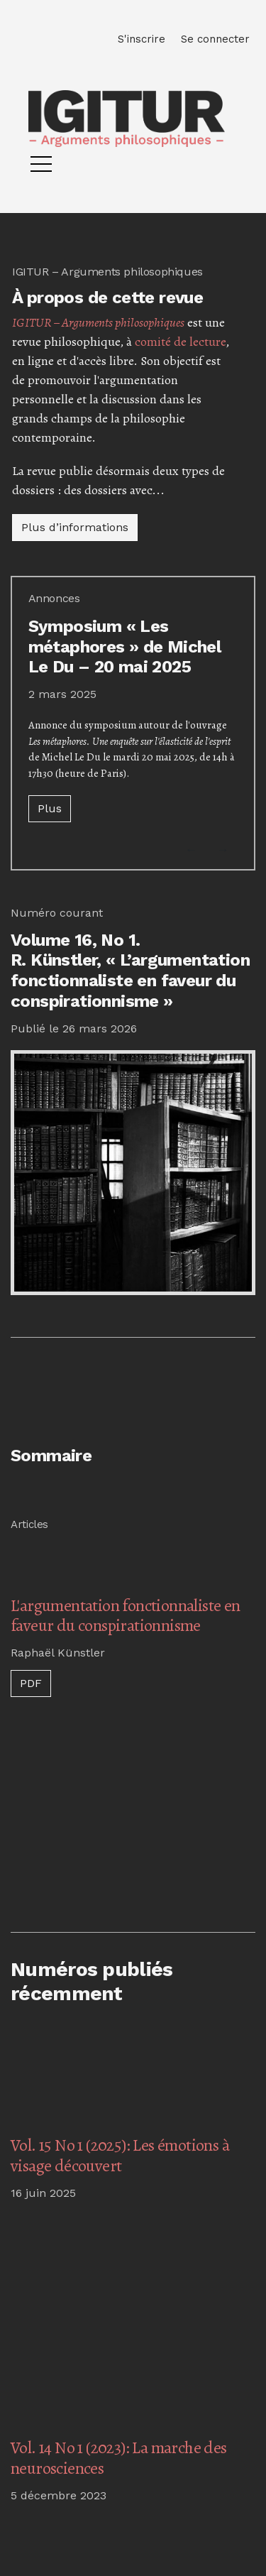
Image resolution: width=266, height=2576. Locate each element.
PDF (31, 1683)
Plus (50, 808)
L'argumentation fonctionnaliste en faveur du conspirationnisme (125, 1615)
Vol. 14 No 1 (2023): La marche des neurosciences (119, 2457)
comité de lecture (180, 341)
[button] (191, 849)
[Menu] (41, 167)
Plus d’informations (74, 527)
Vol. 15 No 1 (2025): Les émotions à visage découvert (120, 2155)
